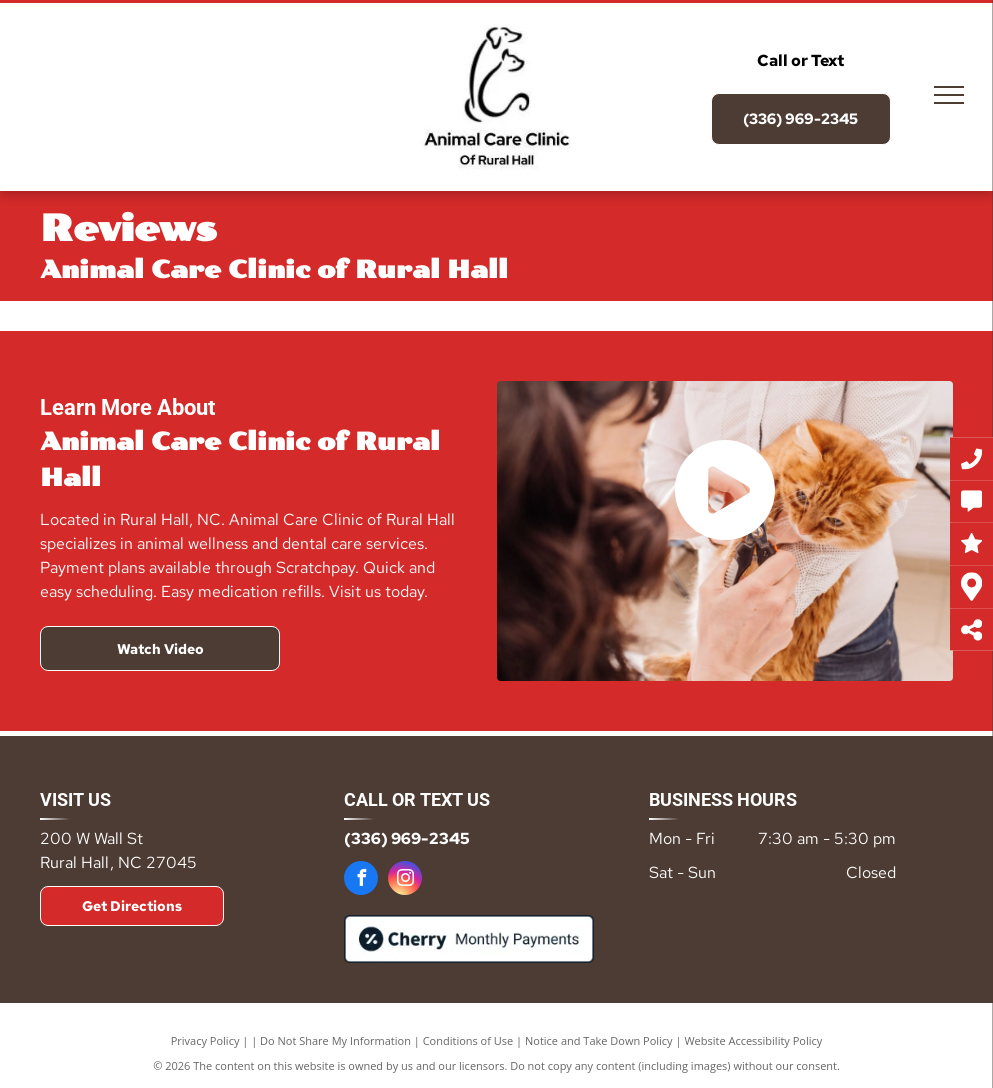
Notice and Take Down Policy (599, 1040)
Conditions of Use (468, 1040)
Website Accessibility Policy (753, 1040)
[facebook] (361, 880)
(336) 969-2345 (407, 838)
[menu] (949, 95)
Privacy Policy (205, 1040)
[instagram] (405, 880)
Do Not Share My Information (335, 1040)
